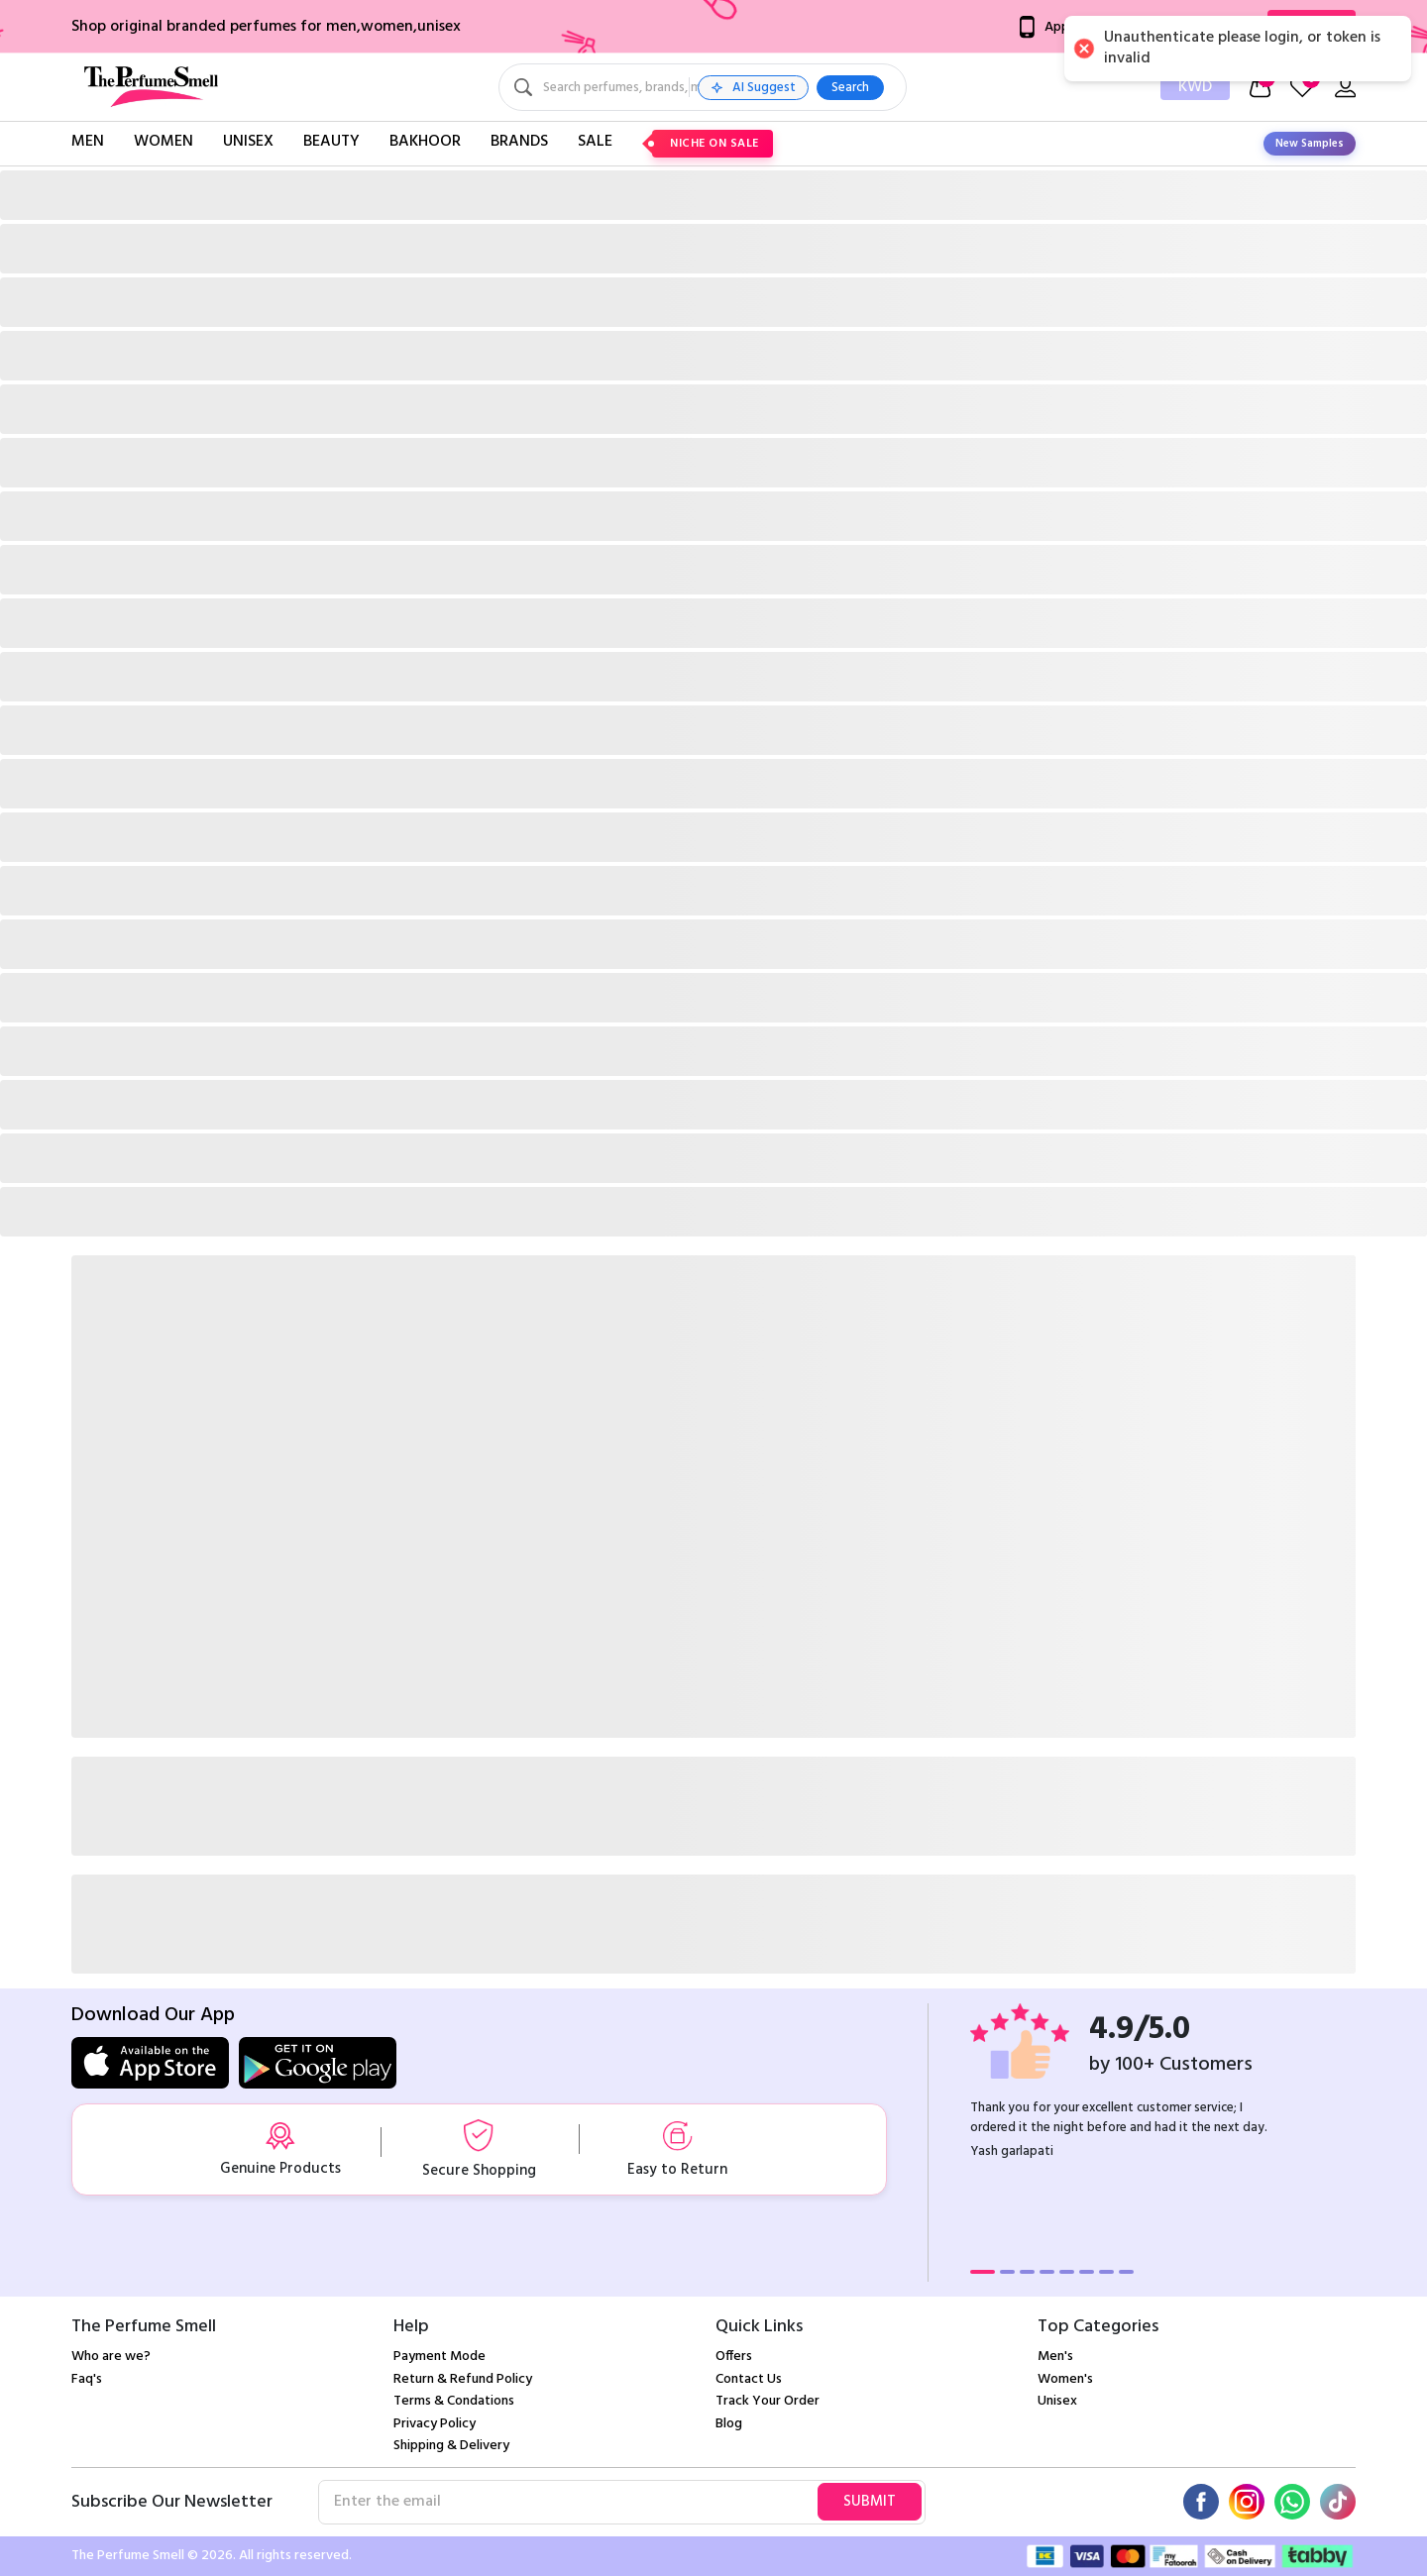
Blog (728, 2424)
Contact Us (748, 2379)
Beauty (331, 142)
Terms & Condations (453, 2401)
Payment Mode (439, 2356)
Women (163, 142)
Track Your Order (767, 2401)
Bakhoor (425, 142)
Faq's (86, 2379)
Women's (1065, 2379)
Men (87, 142)
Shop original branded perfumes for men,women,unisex (266, 27)
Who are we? (111, 2356)
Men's (1055, 2356)
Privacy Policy (434, 2424)
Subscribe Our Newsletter (172, 2502)
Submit (869, 2502)
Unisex (248, 142)
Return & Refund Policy (462, 2379)
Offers (733, 2356)
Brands (519, 142)
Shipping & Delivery (451, 2445)
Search (999, 87)
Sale (595, 142)
